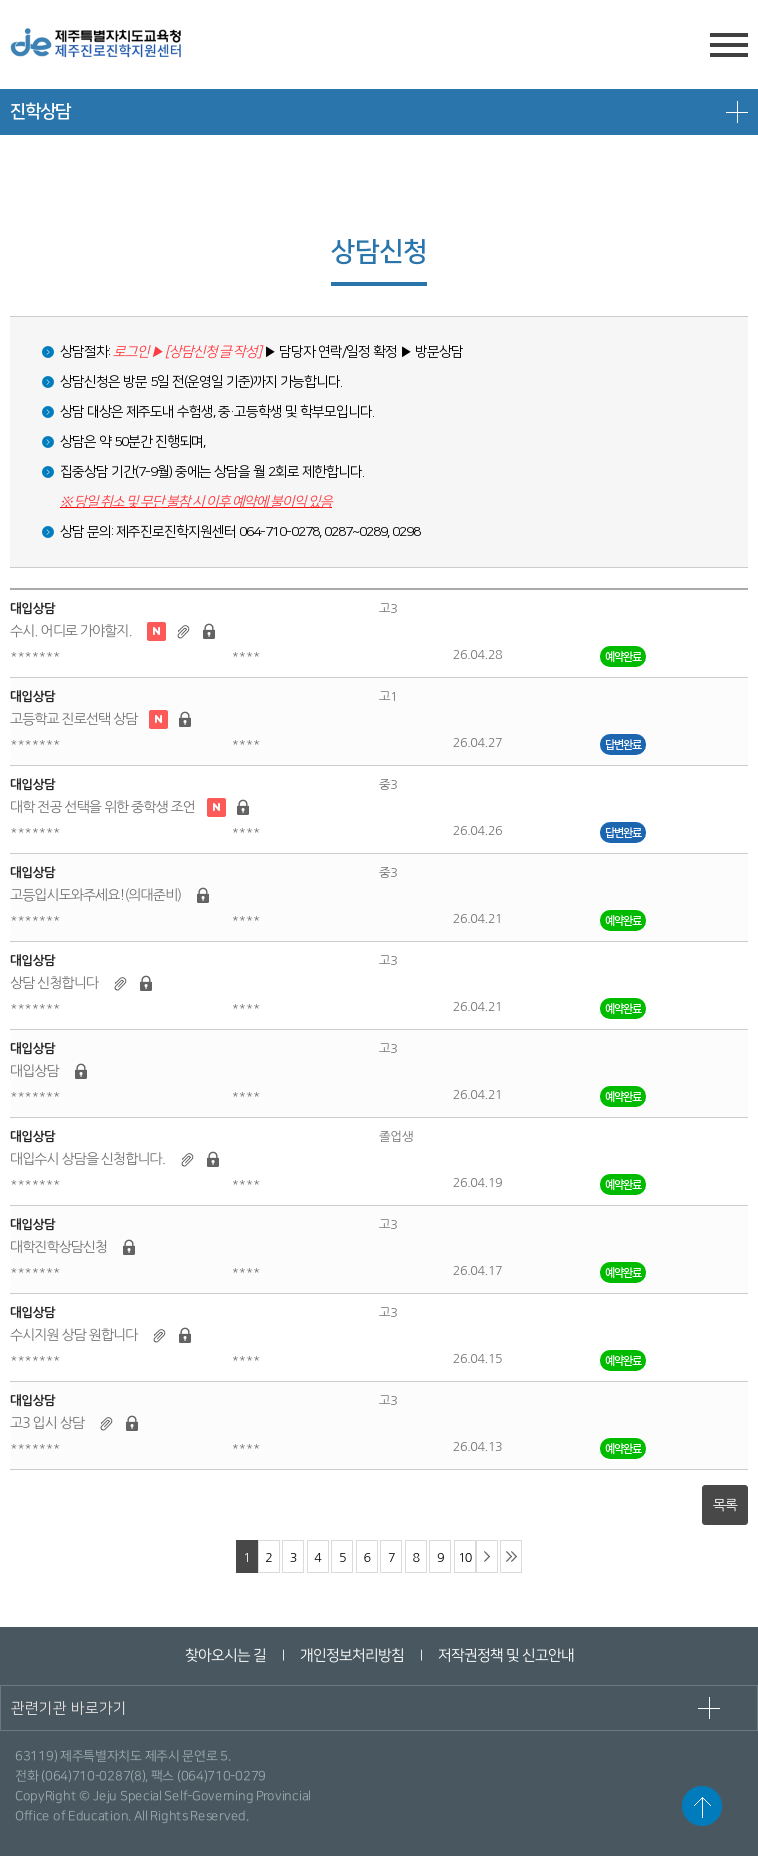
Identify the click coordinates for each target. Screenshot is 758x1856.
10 (464, 1557)
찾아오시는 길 (224, 1655)
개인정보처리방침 (351, 1655)
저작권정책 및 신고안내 (505, 1655)
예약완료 (623, 656)
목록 (725, 1505)
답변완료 (623, 744)
